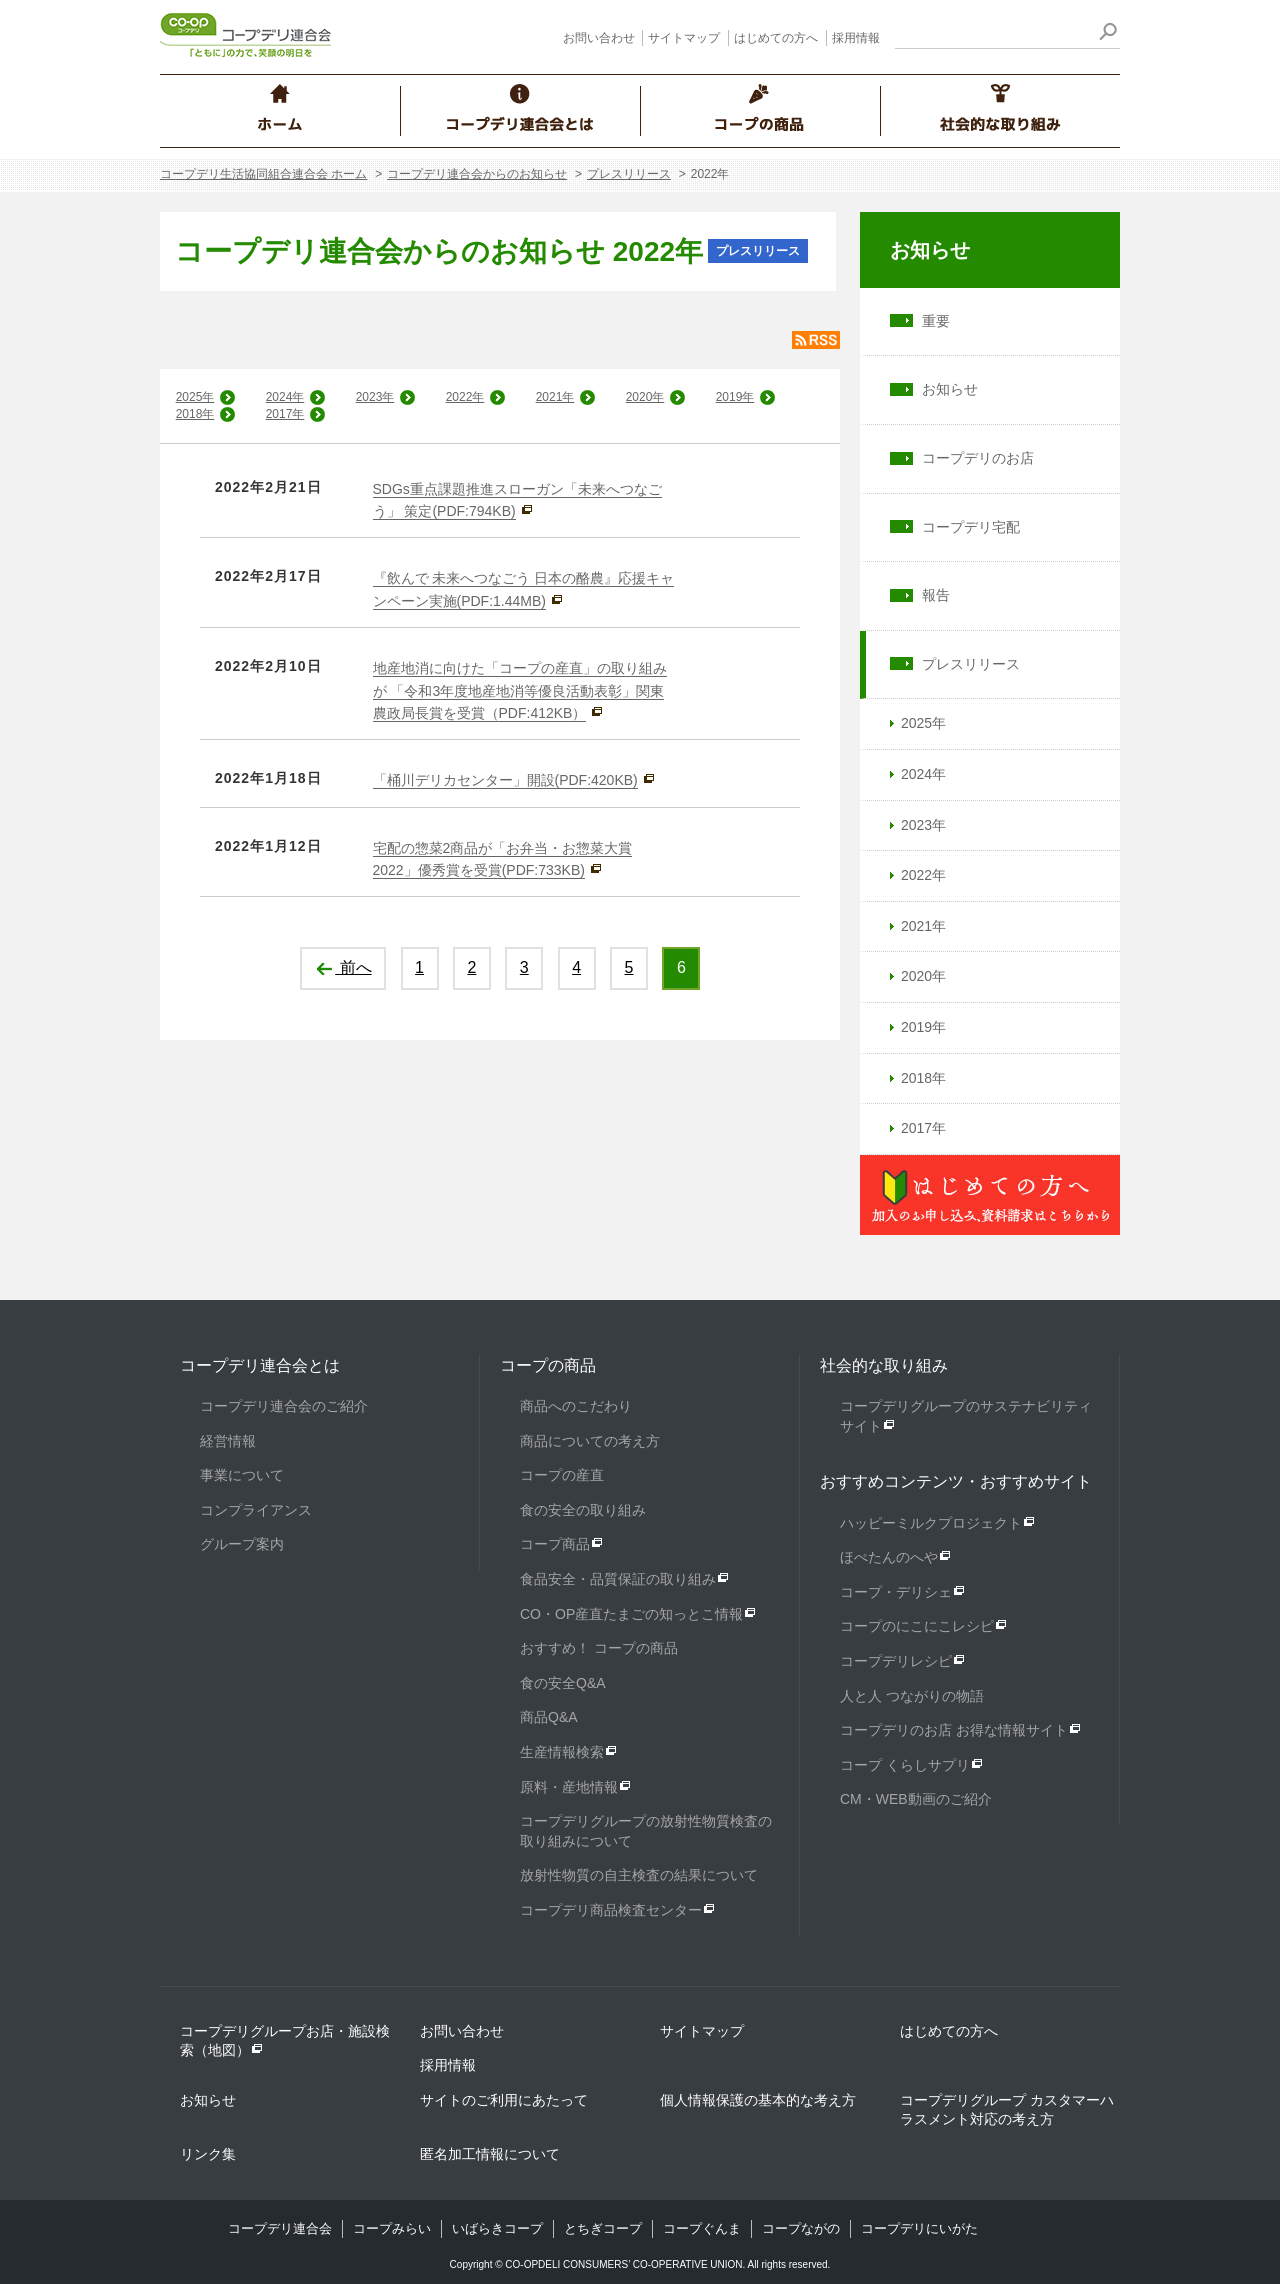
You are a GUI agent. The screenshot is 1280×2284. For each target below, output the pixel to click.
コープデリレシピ (896, 1661)
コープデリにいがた (919, 2228)
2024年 (285, 397)
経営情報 (228, 1441)
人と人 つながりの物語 (912, 1696)
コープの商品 (548, 1365)
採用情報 (856, 38)
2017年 (285, 414)
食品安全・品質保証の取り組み (618, 1579)
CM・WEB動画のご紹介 (916, 1799)
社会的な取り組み (884, 1365)
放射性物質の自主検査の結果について (639, 1875)
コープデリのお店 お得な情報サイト (954, 1730)
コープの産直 (562, 1475)
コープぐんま (702, 2228)
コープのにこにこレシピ (917, 1626)
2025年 (195, 397)
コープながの (801, 2228)
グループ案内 (242, 1544)
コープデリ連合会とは (260, 1365)
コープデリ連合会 (280, 2228)
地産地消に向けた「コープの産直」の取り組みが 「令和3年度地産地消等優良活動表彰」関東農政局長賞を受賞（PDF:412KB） (520, 690)
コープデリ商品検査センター (611, 1910)
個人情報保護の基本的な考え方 (758, 2100)
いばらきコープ (497, 2228)
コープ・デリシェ (896, 1592)
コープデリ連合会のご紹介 (284, 1406)
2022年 (465, 397)
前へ (342, 967)
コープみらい (392, 2228)
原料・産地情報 (569, 1787)
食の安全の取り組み (583, 1510)
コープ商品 (555, 1544)
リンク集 (208, 2154)
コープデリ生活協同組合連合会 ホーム (263, 174)
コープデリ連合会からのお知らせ (477, 174)
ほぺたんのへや (889, 1557)
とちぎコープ (603, 2228)
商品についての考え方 (590, 1441)
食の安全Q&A (563, 1683)
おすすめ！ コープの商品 (599, 1648)
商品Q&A (549, 1717)
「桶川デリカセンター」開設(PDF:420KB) (505, 780)
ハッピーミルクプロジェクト (931, 1523)
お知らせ (930, 250)
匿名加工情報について (490, 2154)
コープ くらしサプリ (905, 1765)
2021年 (555, 397)
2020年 (645, 397)
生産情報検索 (562, 1752)
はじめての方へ (776, 38)
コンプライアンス (256, 1510)
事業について (242, 1475)
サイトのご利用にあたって (504, 2100)
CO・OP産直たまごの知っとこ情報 (631, 1614)
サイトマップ (684, 38)
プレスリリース (629, 174)
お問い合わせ (599, 38)
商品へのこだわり (576, 1406)
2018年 (195, 414)
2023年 (375, 397)
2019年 (735, 397)
